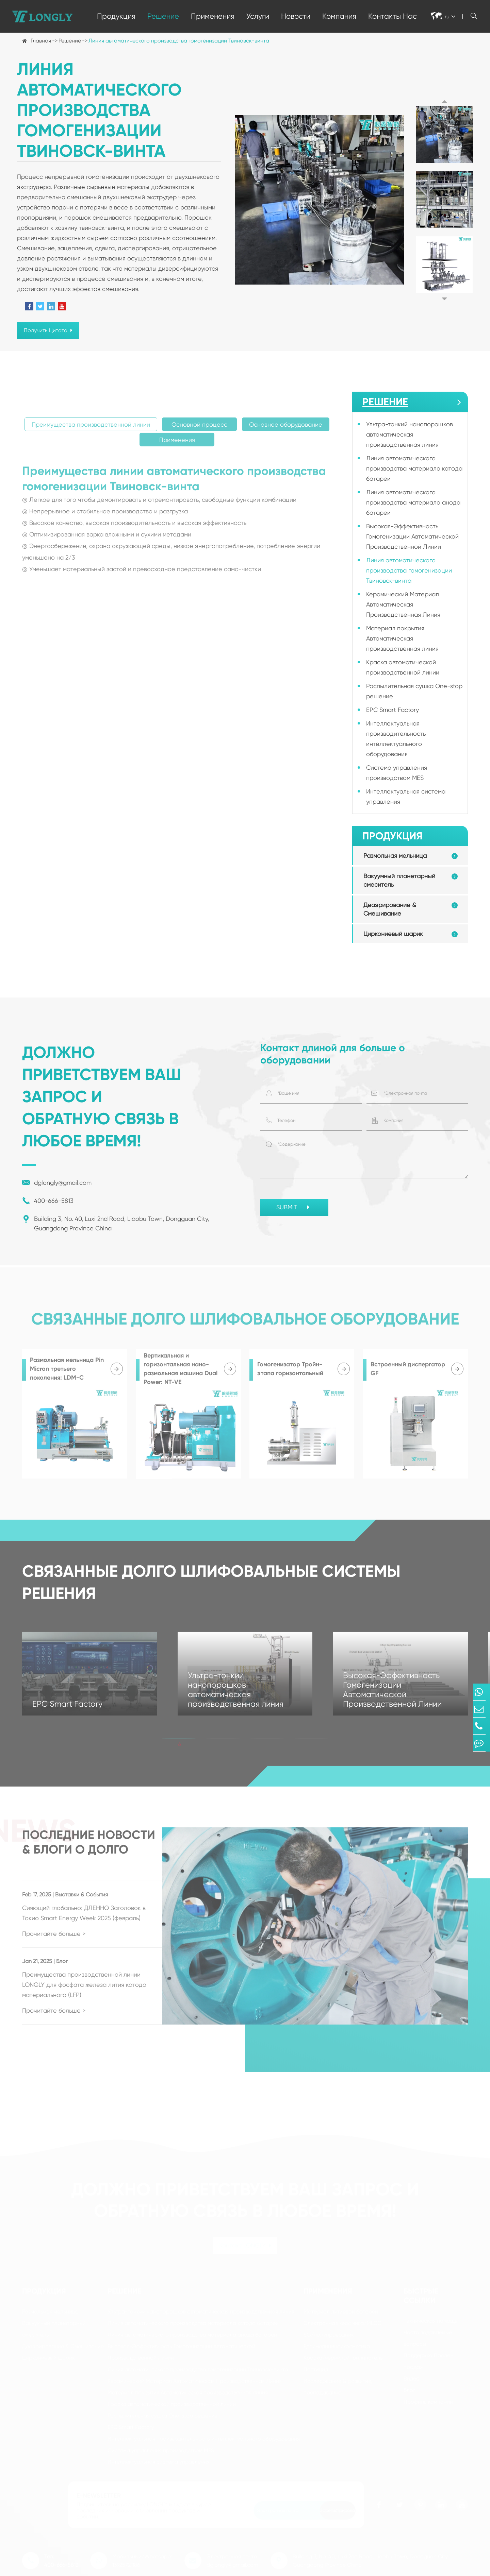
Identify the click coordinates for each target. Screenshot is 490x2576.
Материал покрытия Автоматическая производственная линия (402, 638)
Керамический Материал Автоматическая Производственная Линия (403, 604)
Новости (295, 16)
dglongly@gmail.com (57, 1183)
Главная (41, 40)
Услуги (257, 16)
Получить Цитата (48, 330)
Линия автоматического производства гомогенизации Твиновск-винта (178, 40)
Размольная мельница (395, 855)
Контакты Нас (392, 16)
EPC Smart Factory (392, 709)
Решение (163, 16)
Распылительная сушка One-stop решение (414, 691)
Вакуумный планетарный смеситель (399, 880)
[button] (444, 101)
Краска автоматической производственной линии (402, 667)
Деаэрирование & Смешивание (389, 909)
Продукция (116, 16)
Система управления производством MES (396, 772)
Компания (339, 16)
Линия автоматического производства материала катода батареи (414, 468)
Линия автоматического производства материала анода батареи (413, 502)
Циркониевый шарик (393, 933)
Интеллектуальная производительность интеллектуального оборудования (396, 738)
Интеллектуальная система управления (405, 796)
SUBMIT (294, 1208)
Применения (212, 16)
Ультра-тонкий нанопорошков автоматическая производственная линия (409, 434)
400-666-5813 (48, 1201)
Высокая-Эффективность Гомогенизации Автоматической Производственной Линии (412, 536)
